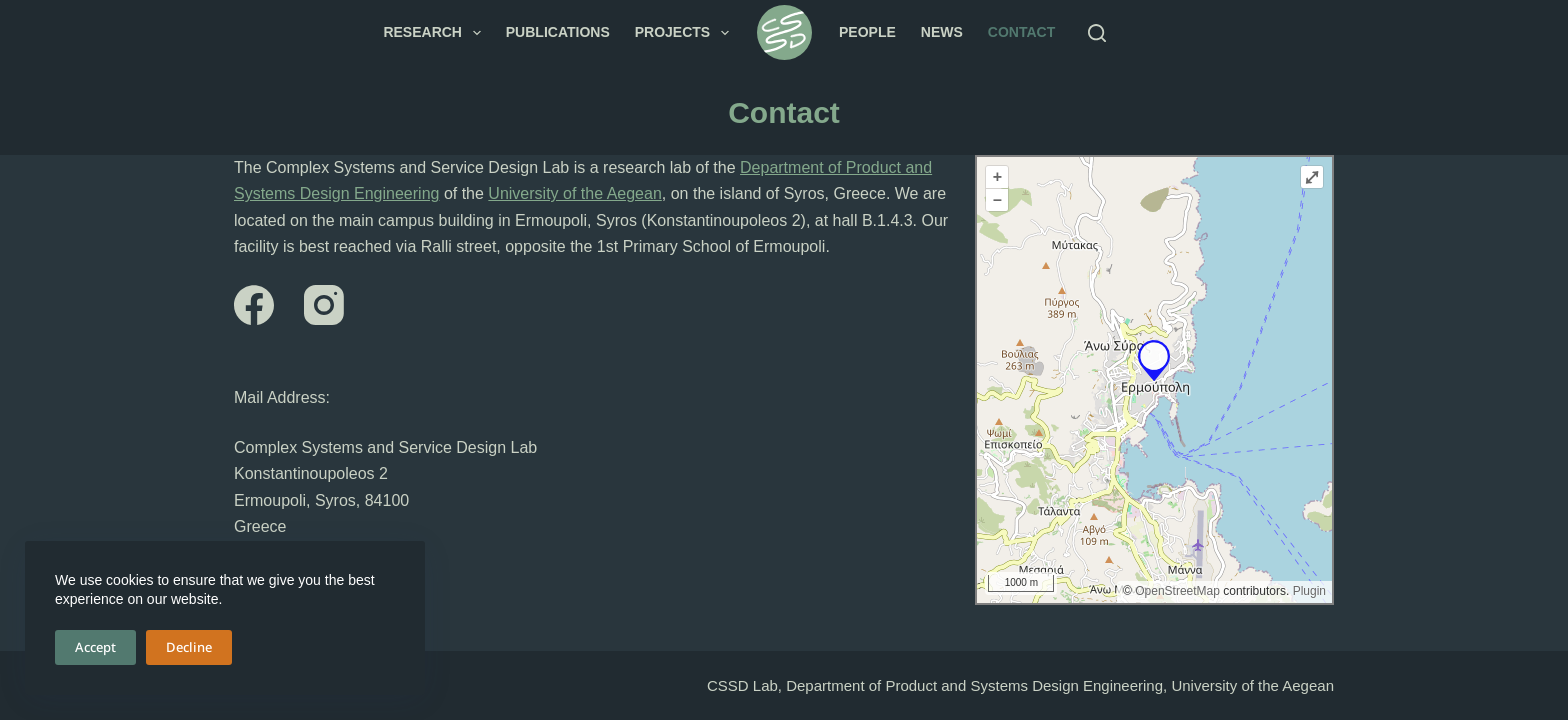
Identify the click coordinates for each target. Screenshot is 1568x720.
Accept (95, 647)
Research (435, 33)
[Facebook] (254, 305)
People (867, 32)
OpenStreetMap (1177, 591)
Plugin (1307, 591)
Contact (1021, 32)
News (942, 32)
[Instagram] (324, 305)
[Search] (1097, 33)
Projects (686, 33)
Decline (189, 647)
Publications (558, 32)
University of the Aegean (574, 193)
